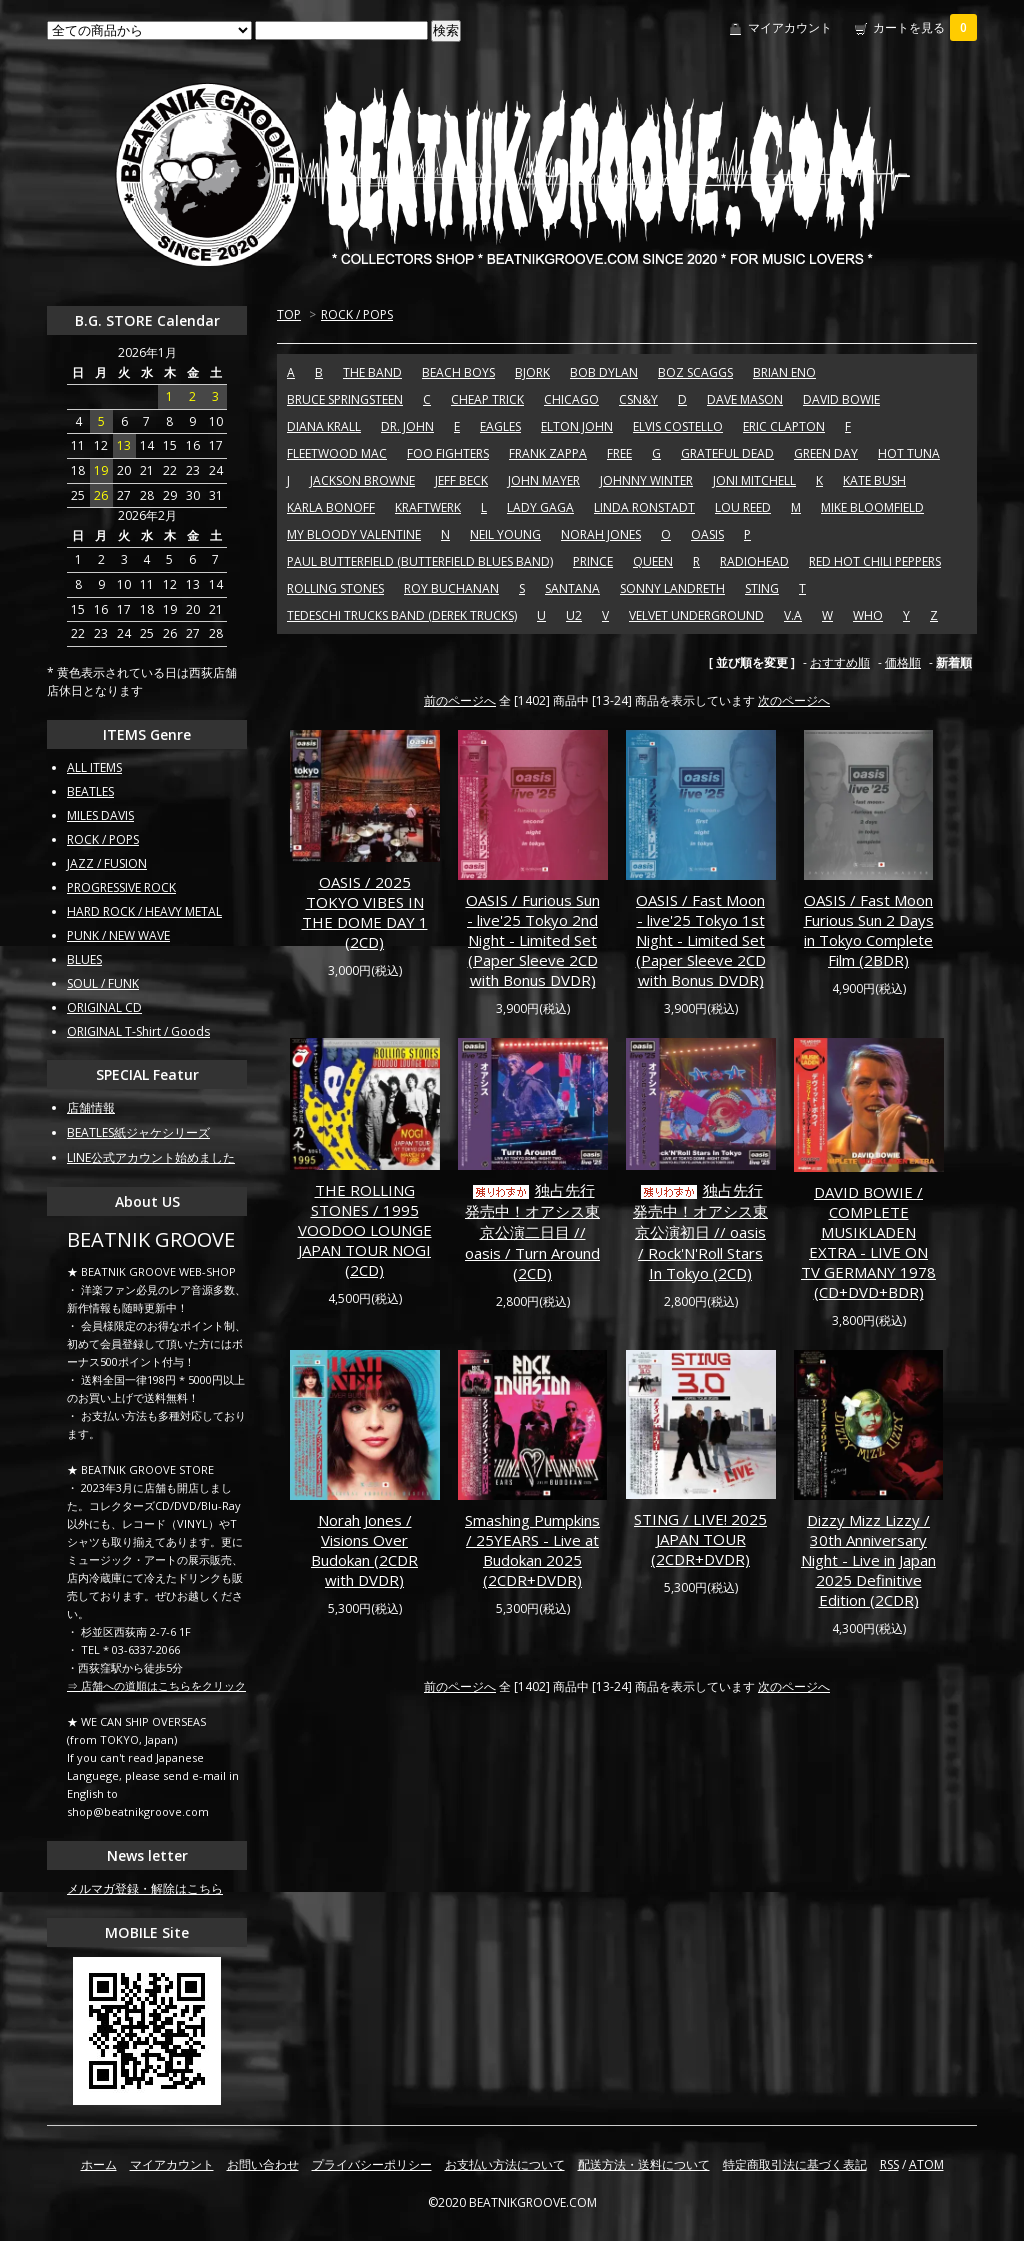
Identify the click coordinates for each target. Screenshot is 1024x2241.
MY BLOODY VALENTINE (354, 534)
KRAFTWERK (428, 507)
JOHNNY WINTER (646, 480)
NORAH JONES (601, 534)
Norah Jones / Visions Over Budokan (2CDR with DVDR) (364, 1550)
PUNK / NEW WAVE (118, 935)
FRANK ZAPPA (548, 453)
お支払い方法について (505, 2164)
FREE (619, 453)
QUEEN (653, 561)
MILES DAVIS (100, 815)
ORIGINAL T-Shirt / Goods (138, 1031)
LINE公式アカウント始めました (151, 1157)
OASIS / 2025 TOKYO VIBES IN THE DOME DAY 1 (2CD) (365, 912)
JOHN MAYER (544, 480)
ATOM (926, 2164)
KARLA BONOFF (331, 507)
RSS (889, 2164)
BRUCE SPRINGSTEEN (345, 399)
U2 (574, 615)
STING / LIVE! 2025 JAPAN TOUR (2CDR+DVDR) (700, 1539)
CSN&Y (638, 399)
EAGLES (500, 426)
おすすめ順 (840, 662)
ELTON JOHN (577, 426)
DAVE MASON (745, 399)
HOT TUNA (909, 453)
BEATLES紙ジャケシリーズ (138, 1132)
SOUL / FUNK (103, 983)
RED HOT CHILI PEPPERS (875, 561)
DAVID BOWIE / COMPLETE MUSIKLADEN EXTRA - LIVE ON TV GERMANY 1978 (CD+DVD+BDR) (868, 1242)
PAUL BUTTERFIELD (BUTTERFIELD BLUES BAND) (420, 561)
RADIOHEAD (754, 561)
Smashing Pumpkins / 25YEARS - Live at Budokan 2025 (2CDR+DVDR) (532, 1550)
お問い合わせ (263, 2164)
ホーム (99, 2164)
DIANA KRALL (324, 426)
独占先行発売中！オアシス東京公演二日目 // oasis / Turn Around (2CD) (532, 1231)
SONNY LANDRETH (672, 588)
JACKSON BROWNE (362, 480)
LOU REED (743, 507)
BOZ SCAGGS (695, 372)
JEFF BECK (461, 480)
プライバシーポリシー (372, 2164)
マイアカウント (790, 27)
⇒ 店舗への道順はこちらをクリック (156, 1685)
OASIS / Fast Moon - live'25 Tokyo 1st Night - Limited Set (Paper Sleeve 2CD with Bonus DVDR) (701, 940)
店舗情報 (91, 1107)
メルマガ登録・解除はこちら (145, 1888)
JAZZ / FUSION (107, 863)
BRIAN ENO (784, 372)
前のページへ (460, 700)
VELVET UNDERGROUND (696, 615)
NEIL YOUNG (505, 534)
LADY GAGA (540, 507)
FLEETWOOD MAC (337, 453)
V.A (793, 615)
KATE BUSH (874, 480)
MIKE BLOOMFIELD (872, 507)
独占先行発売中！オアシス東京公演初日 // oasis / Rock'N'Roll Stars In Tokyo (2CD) (700, 1231)
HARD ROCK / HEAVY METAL (144, 911)
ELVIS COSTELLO (678, 426)
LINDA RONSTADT (644, 507)
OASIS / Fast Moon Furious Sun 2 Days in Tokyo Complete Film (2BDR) (869, 930)
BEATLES (90, 791)
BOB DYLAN (604, 372)
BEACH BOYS (458, 372)
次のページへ (794, 700)
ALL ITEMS (94, 767)
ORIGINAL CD (104, 1007)
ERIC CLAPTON (784, 426)
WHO (868, 615)
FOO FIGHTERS (448, 453)
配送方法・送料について (644, 2164)
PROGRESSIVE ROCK (121, 887)
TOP (289, 314)
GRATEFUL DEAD (727, 453)
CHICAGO (571, 399)
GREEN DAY (826, 453)
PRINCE (593, 561)
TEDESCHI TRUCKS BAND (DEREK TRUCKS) (402, 615)
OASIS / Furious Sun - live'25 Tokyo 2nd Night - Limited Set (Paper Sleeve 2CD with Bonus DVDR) (533, 940)
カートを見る (925, 27)
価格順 (903, 662)
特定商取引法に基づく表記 (795, 2164)
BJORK (532, 372)
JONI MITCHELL (754, 480)
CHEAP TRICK (487, 399)
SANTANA (572, 588)
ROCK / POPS (357, 314)
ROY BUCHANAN (451, 588)
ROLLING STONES (335, 588)
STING (762, 588)
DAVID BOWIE (841, 399)
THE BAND (372, 372)
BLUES (84, 959)
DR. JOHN (407, 426)
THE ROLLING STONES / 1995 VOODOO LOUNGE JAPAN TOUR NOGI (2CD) (365, 1230)
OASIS (707, 534)
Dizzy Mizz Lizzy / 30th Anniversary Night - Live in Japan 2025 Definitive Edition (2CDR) (868, 1560)
